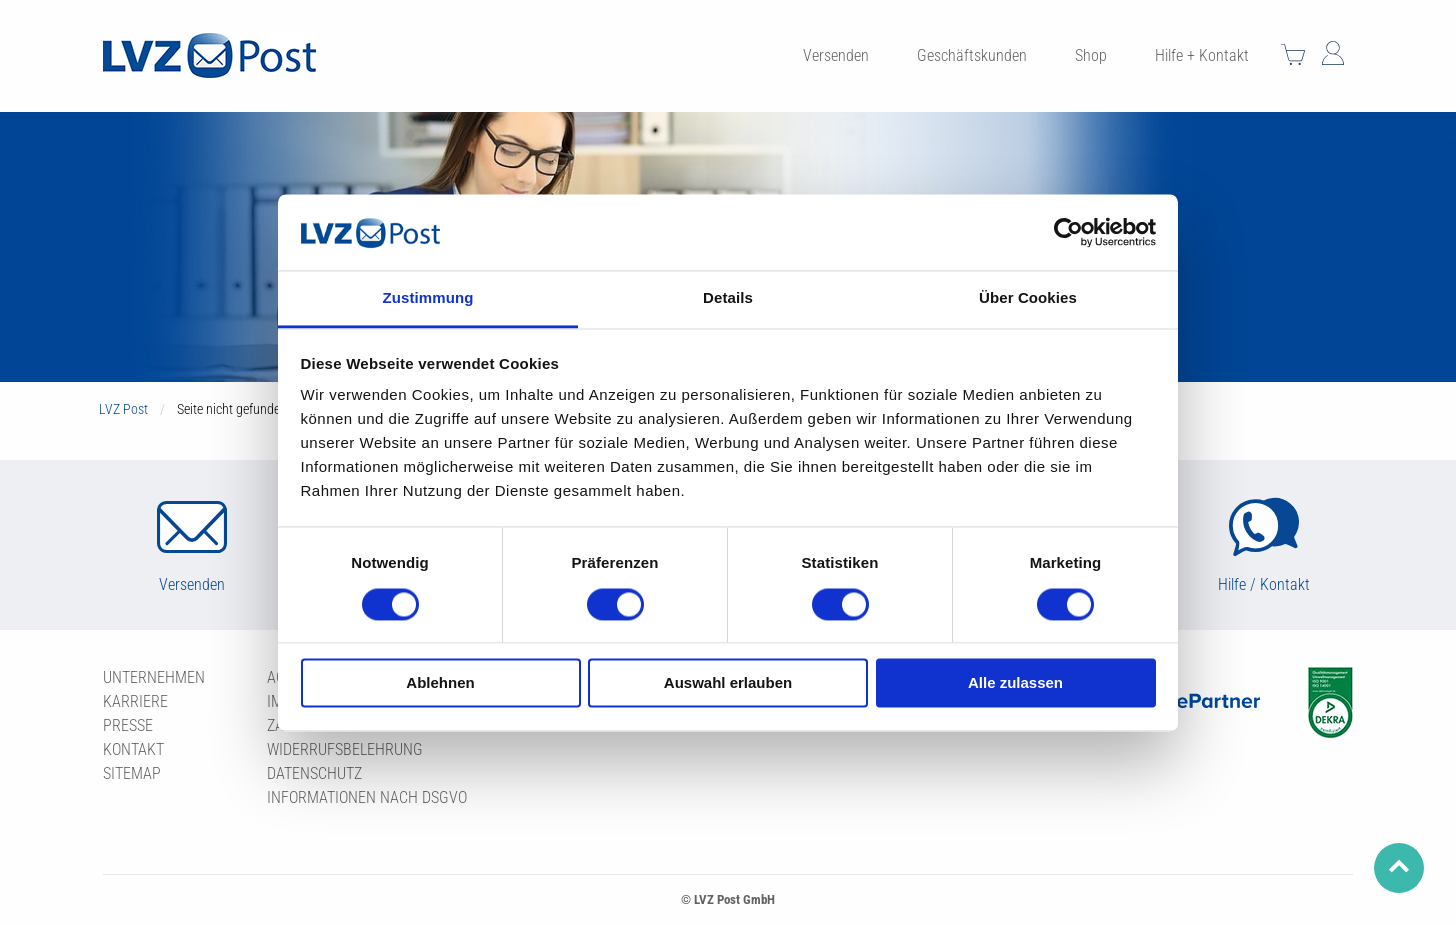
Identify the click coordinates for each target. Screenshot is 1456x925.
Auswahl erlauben (728, 683)
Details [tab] (728, 298)
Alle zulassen (1015, 683)
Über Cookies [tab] (1028, 298)
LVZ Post (123, 409)
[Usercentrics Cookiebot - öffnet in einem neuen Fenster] (1068, 232)
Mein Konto (1333, 53)
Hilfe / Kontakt (1264, 584)
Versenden (192, 584)
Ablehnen (440, 683)
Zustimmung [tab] (428, 298)
